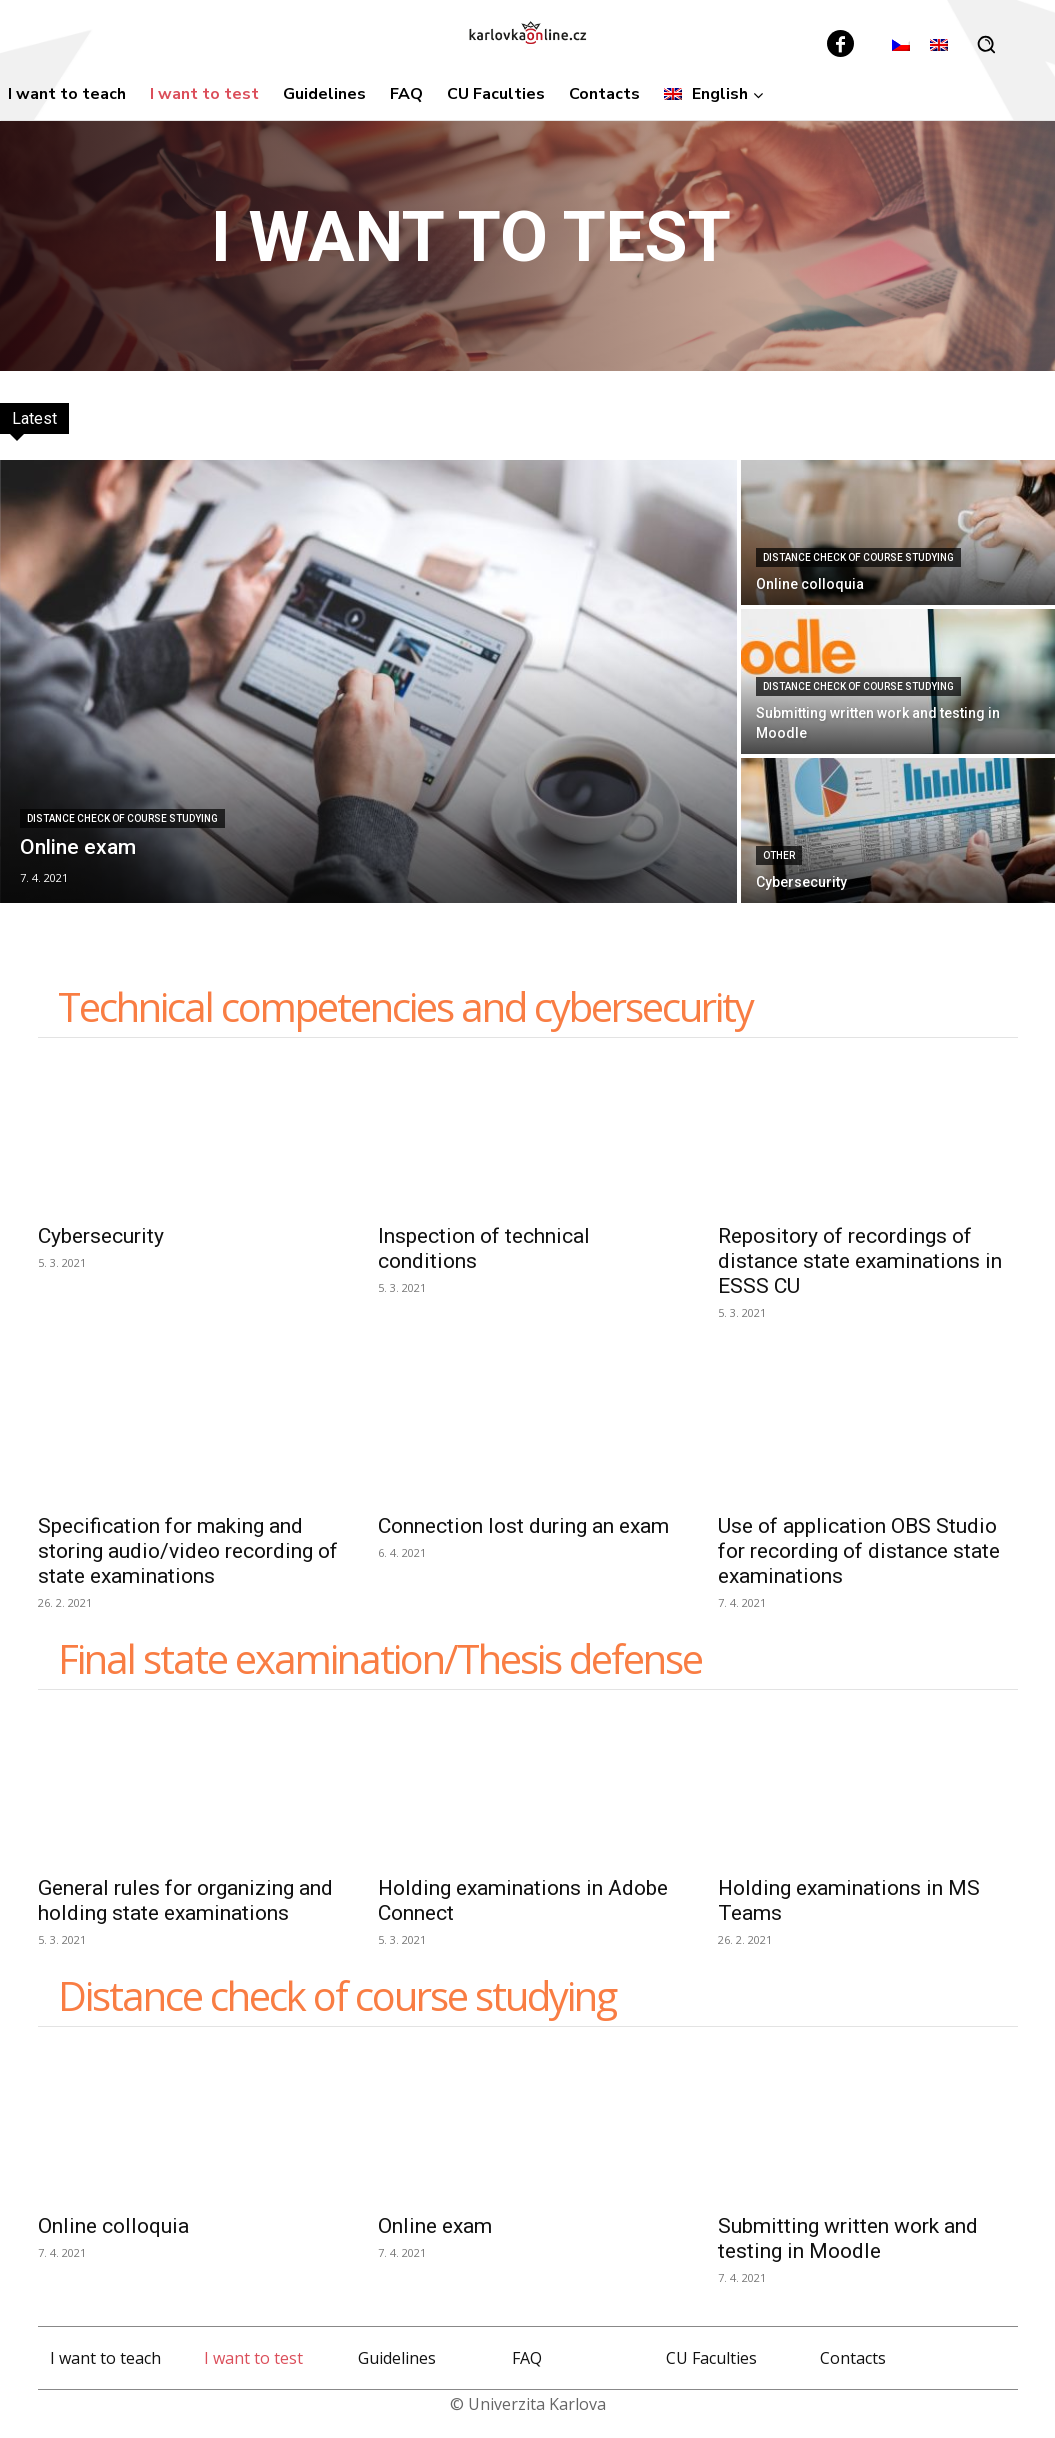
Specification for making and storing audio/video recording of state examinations (188, 1551)
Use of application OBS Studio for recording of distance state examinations (859, 1551)
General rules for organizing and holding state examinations (185, 1900)
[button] (986, 44)
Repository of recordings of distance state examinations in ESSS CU (860, 1261)
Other (779, 855)
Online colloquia (113, 2226)
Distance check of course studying (122, 818)
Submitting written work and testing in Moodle (848, 2238)
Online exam (435, 2226)
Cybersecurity (101, 1236)
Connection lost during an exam (523, 1526)
